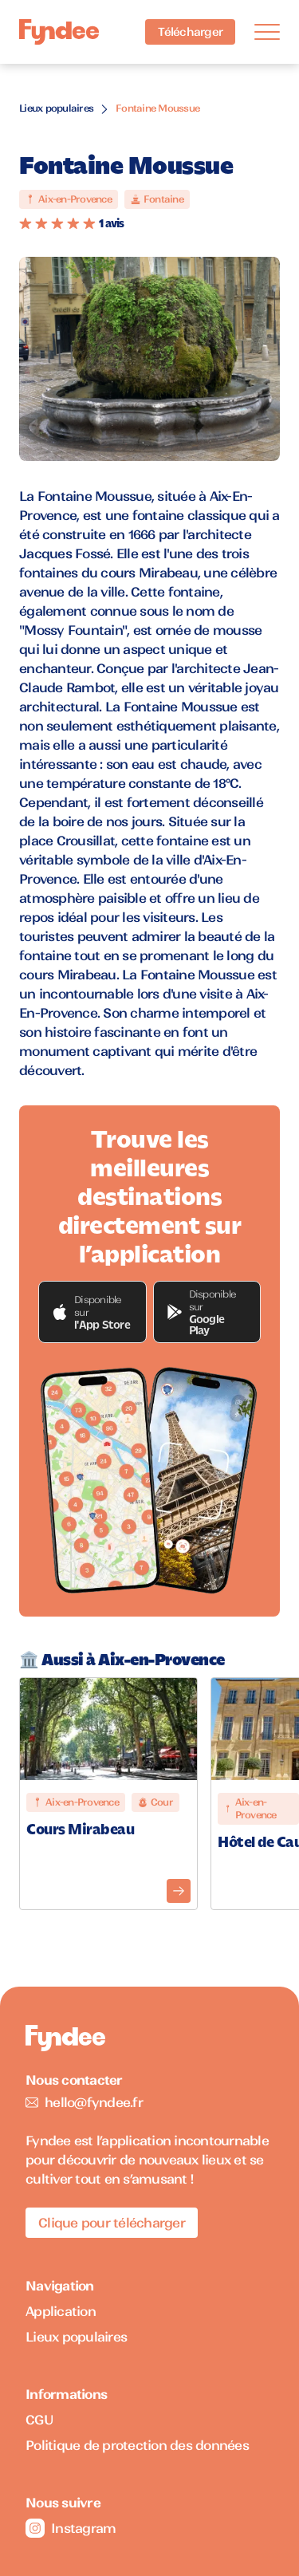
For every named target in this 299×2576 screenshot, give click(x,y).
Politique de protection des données (137, 2445)
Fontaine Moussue (157, 108)
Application (61, 2311)
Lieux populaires (56, 108)
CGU (39, 2420)
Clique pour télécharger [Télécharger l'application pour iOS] (111, 2223)
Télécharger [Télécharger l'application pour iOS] (190, 32)
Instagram (71, 2528)
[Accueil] (59, 32)
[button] (92, 1312)
